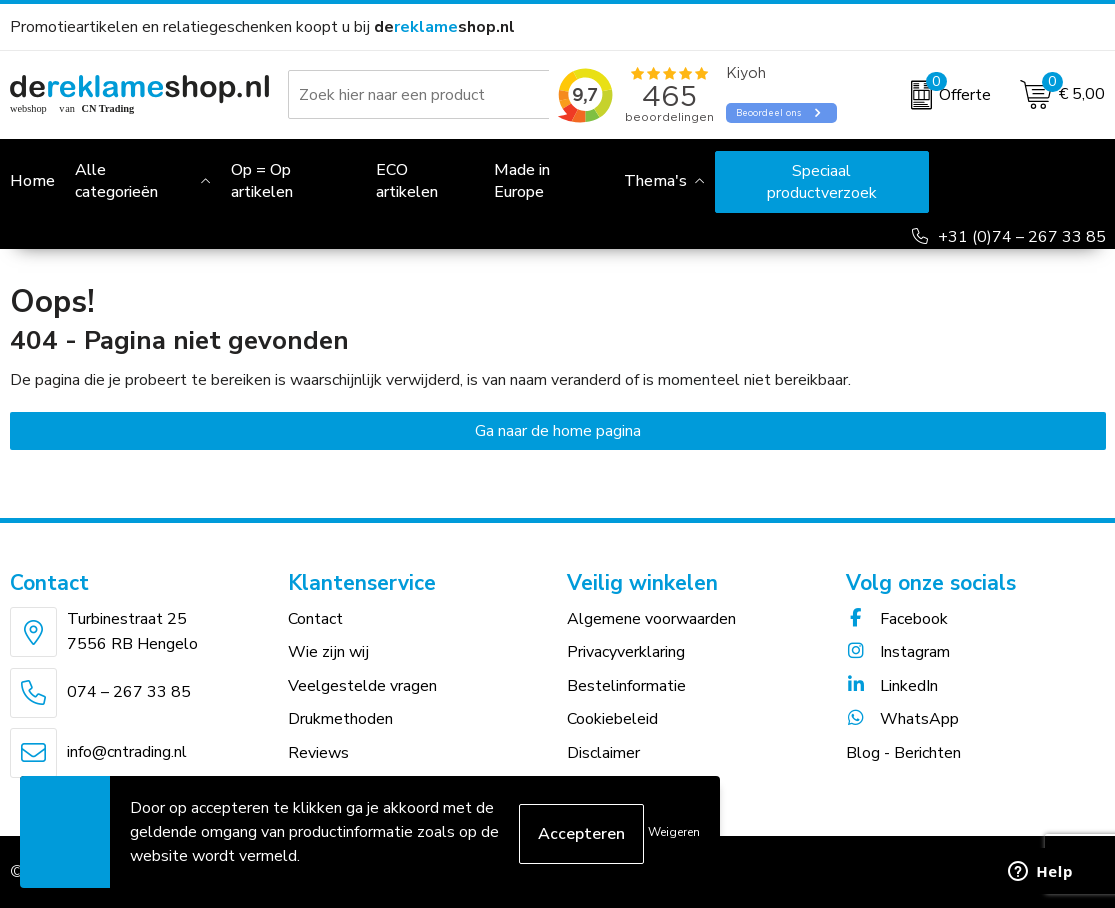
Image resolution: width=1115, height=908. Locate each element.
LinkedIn (892, 686)
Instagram (898, 652)
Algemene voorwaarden (651, 619)
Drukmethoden (340, 719)
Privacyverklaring (626, 652)
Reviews (318, 753)
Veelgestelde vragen (362, 686)
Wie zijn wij (328, 652)
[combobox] (433, 95)
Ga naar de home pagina (558, 431)
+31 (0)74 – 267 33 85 (1022, 237)
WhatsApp (902, 719)
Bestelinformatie (626, 686)
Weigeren (674, 832)
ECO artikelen (407, 181)
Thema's (655, 181)
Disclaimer (603, 753)
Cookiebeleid (612, 719)
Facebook (897, 619)
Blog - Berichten (903, 753)
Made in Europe (522, 181)
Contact (315, 619)
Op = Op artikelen (262, 181)
